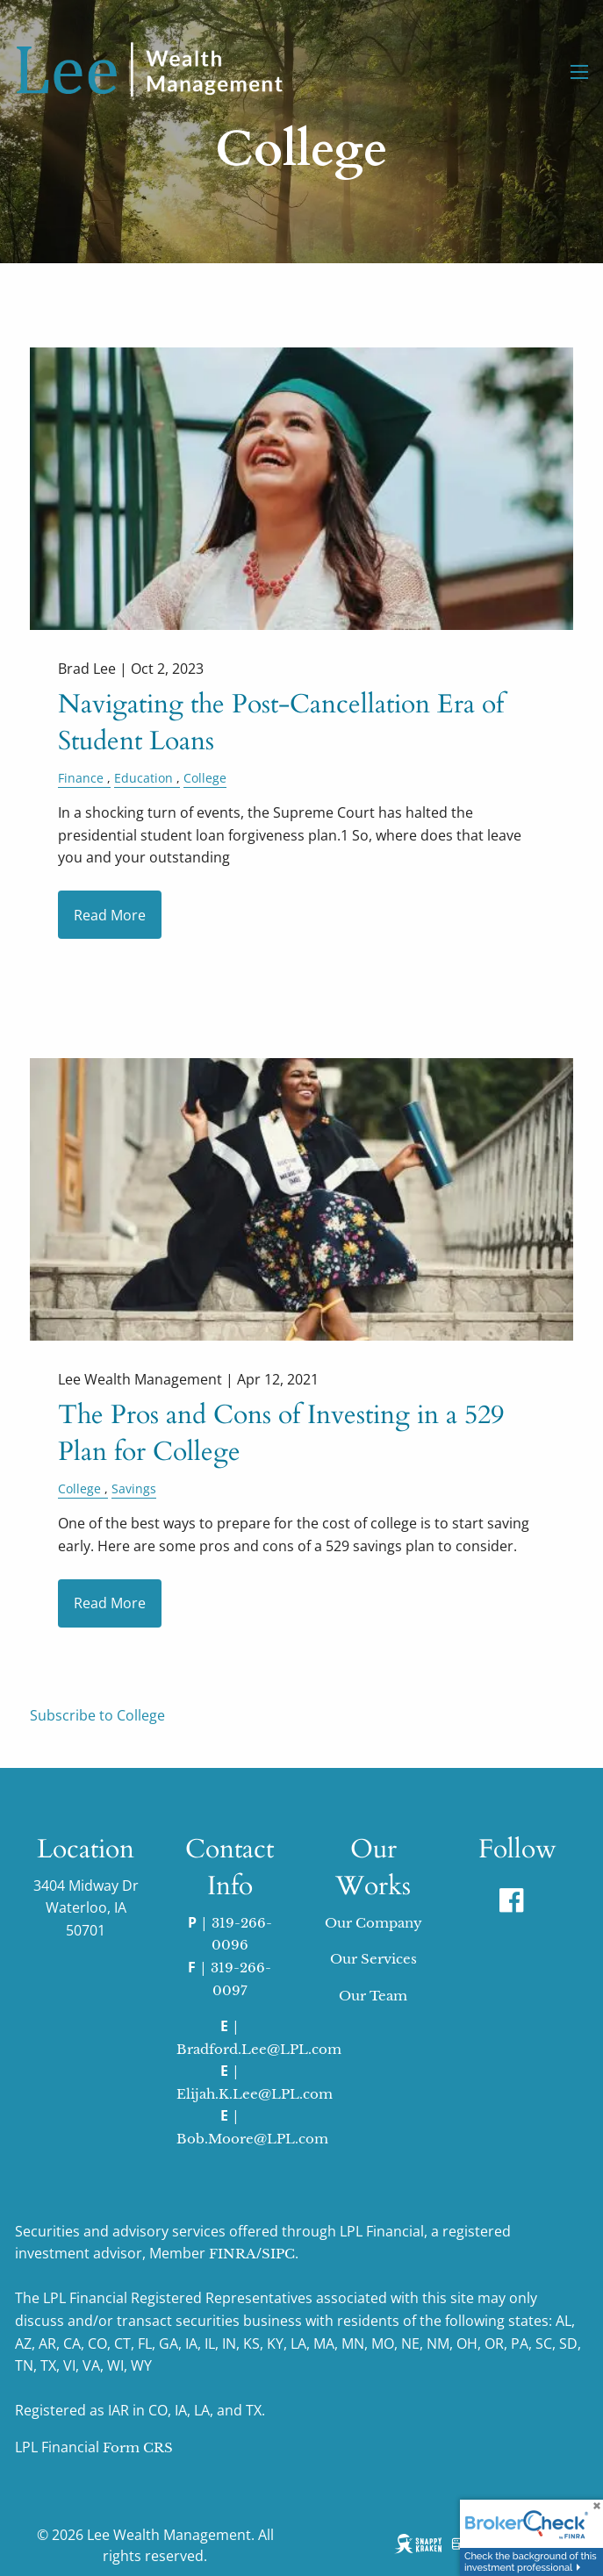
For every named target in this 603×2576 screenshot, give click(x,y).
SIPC (278, 2253)
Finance (81, 777)
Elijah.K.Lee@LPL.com (254, 2094)
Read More (110, 915)
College (204, 777)
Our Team (373, 1995)
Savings (133, 1488)
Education (143, 777)
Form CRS (138, 2447)
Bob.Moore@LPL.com (252, 2138)
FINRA (232, 2253)
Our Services (373, 1958)
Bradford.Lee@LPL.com (258, 2049)
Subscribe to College (97, 1715)
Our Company (373, 1922)
